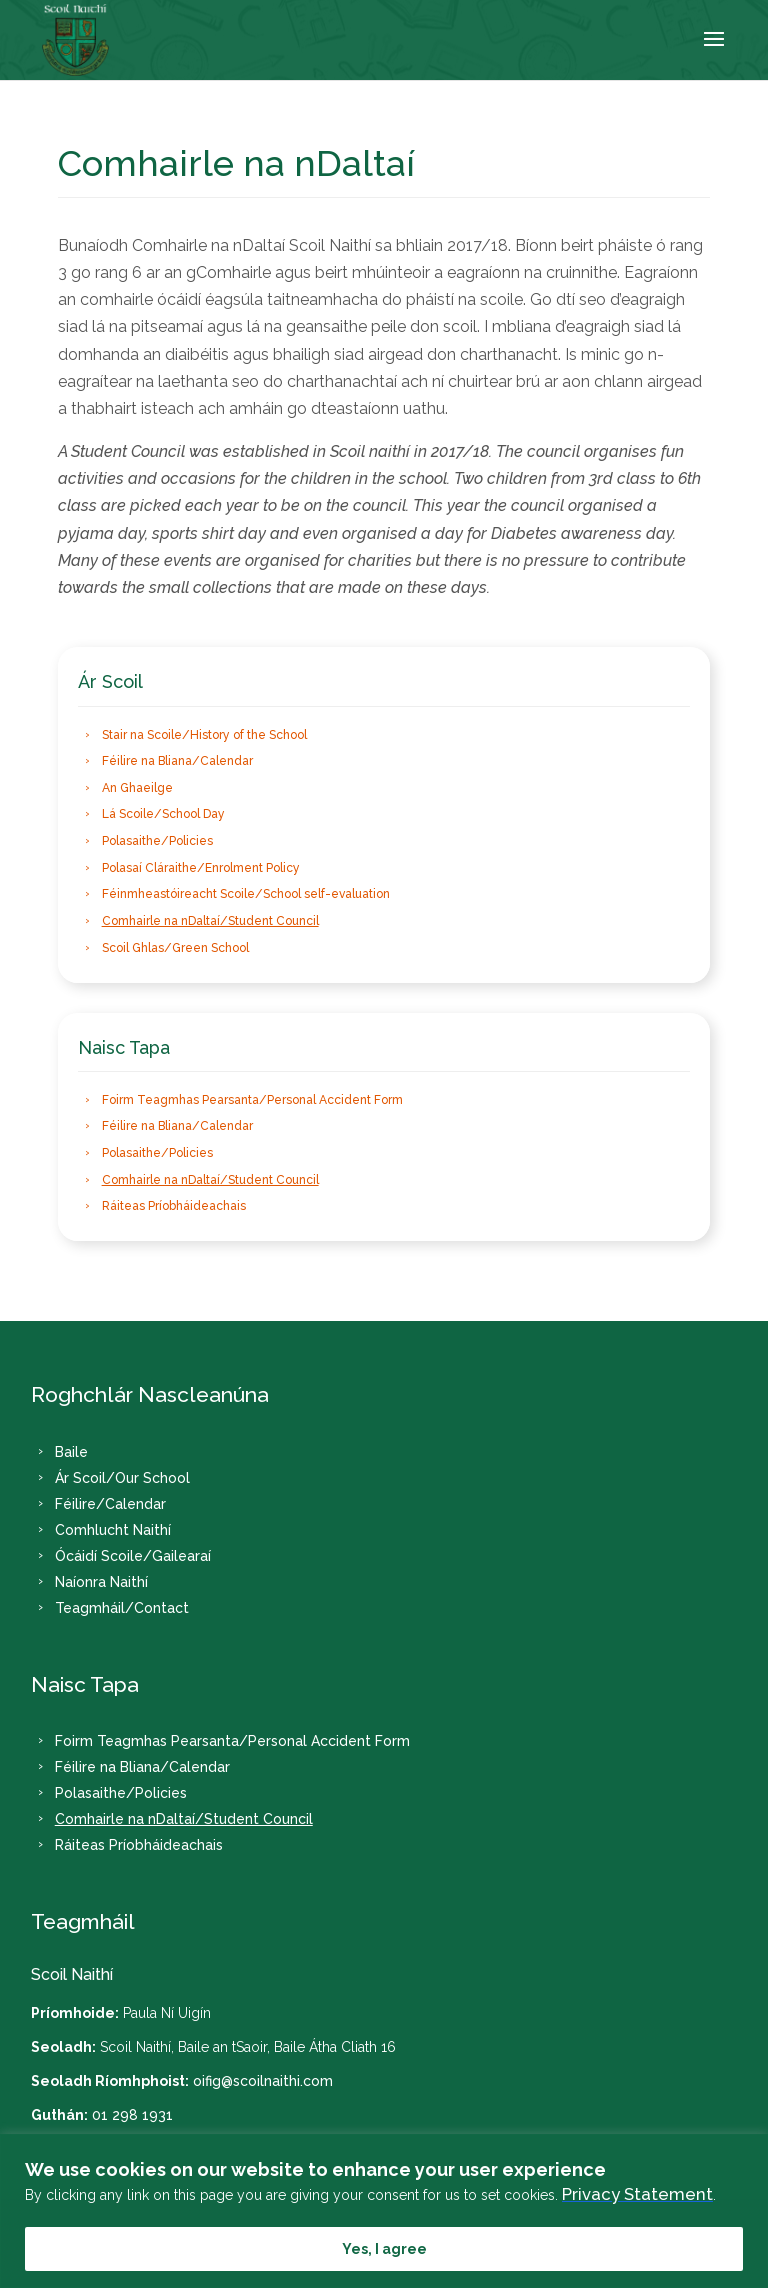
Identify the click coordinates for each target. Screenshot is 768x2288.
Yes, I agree (384, 2249)
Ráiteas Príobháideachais (174, 1207)
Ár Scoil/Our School (122, 1478)
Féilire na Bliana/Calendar (177, 761)
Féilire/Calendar (110, 1504)
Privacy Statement (637, 2194)
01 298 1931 (132, 2115)
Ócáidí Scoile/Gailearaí (133, 1556)
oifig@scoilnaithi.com (263, 2081)
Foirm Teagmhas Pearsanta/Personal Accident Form (252, 1100)
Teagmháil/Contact (122, 1608)
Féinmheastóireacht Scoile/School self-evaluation (246, 895)
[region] (384, 2211)
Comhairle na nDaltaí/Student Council (210, 921)
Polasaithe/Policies (157, 841)
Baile (71, 1452)
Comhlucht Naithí (113, 1530)
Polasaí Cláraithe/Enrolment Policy (201, 868)
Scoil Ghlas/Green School (175, 948)
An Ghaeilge (137, 788)
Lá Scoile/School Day (163, 815)
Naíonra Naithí (101, 1582)
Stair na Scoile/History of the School (204, 735)
